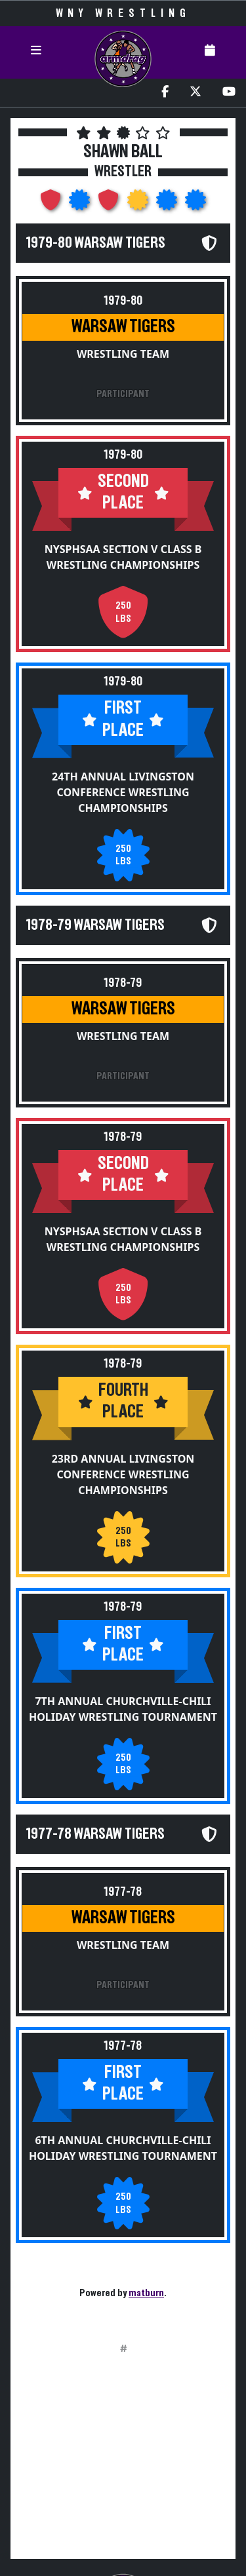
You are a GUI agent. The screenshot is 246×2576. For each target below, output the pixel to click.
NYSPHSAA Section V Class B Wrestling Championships (123, 557)
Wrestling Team (123, 354)
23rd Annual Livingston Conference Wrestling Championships (123, 1474)
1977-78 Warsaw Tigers (95, 1834)
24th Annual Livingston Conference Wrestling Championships (123, 792)
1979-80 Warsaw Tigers (95, 243)
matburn (146, 2293)
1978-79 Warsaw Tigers (95, 925)
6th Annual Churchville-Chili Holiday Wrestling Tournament (123, 2148)
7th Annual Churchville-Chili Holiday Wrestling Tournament (123, 1709)
